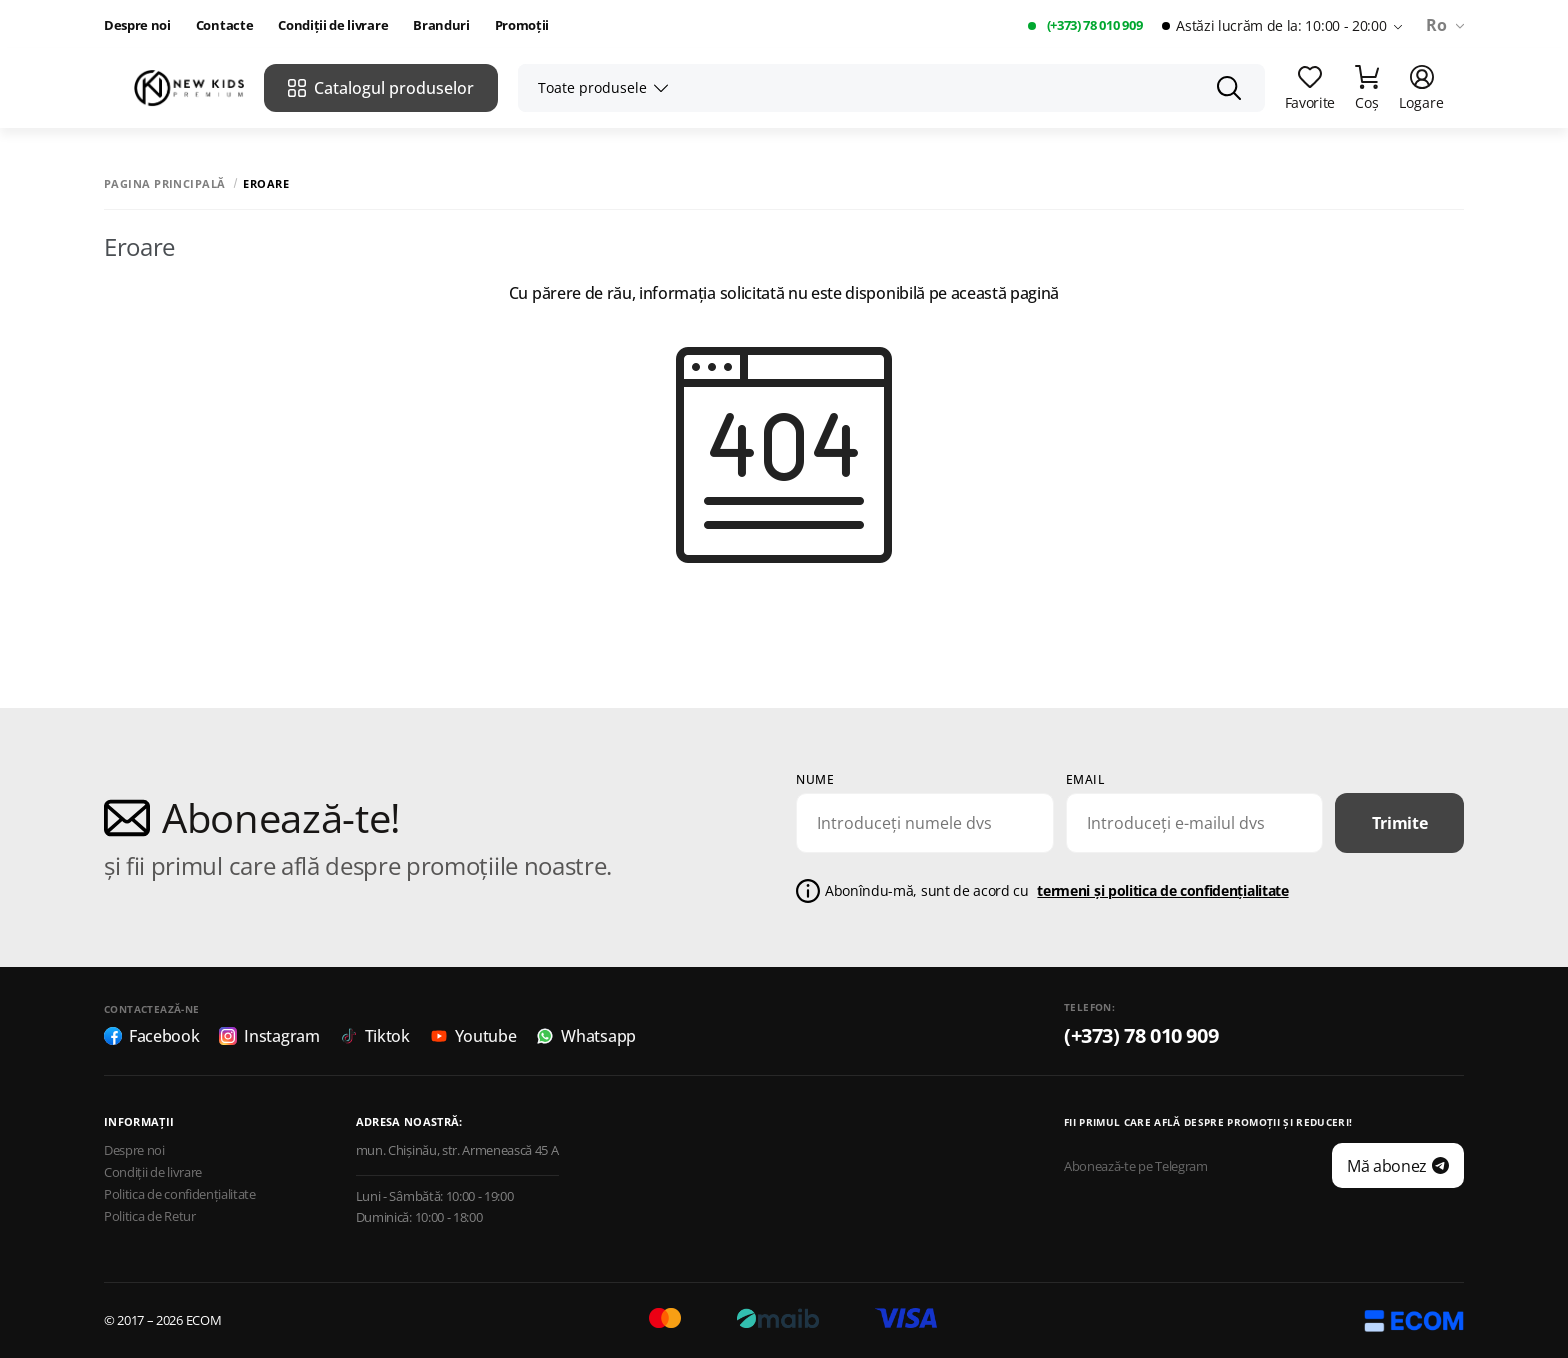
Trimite (1400, 823)
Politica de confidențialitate (180, 1194)
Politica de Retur (150, 1216)
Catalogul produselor (381, 88)
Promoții (522, 25)
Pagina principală (164, 183)
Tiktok (375, 1036)
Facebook (151, 1036)
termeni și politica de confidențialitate (1162, 890)
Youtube (473, 1036)
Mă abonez (1398, 1166)
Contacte (224, 25)
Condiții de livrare (333, 25)
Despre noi (137, 25)
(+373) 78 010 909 (1095, 25)
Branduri (441, 25)
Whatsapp (585, 1036)
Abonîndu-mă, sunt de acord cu (1057, 891)
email (1085, 780)
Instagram (269, 1036)
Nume (815, 780)
